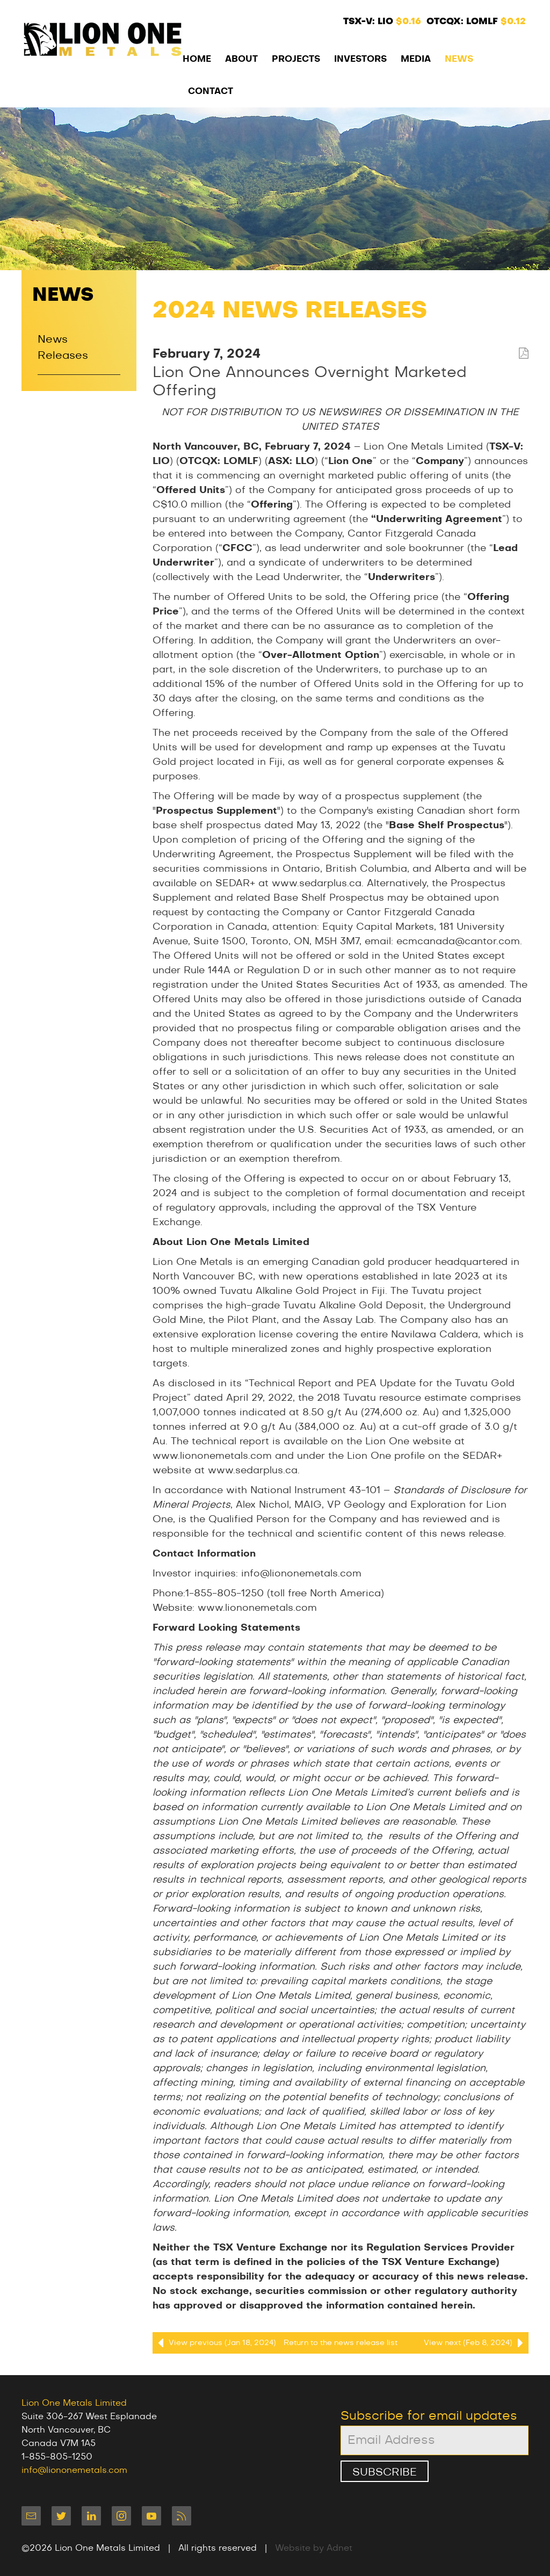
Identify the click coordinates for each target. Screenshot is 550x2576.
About (241, 59)
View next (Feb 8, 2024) (476, 2343)
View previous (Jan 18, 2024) (214, 2343)
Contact (210, 91)
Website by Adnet (313, 2548)
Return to (340, 2343)
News (459, 59)
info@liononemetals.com (301, 1574)
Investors (360, 59)
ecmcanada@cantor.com (458, 941)
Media (416, 59)
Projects (296, 59)
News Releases (63, 347)
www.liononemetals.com (257, 1608)
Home (197, 59)
